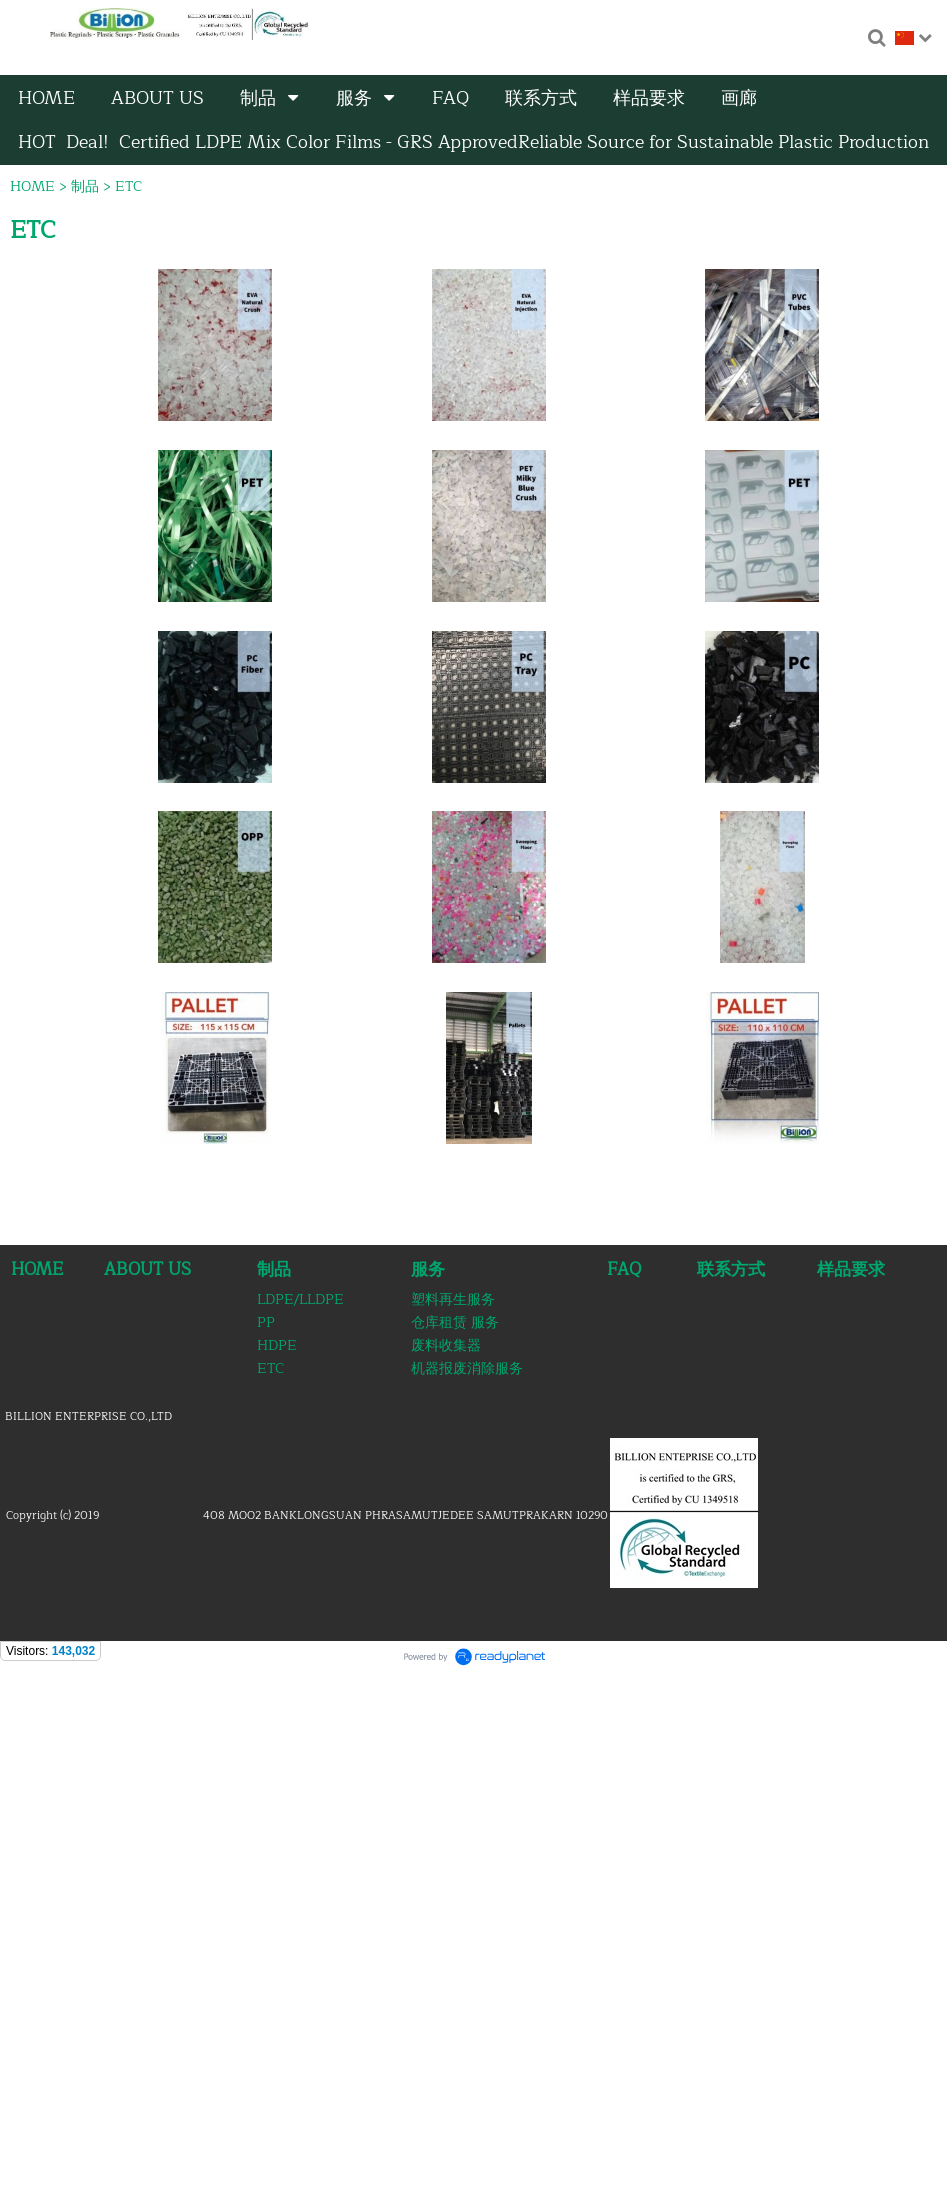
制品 (85, 186)
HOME (32, 186)
